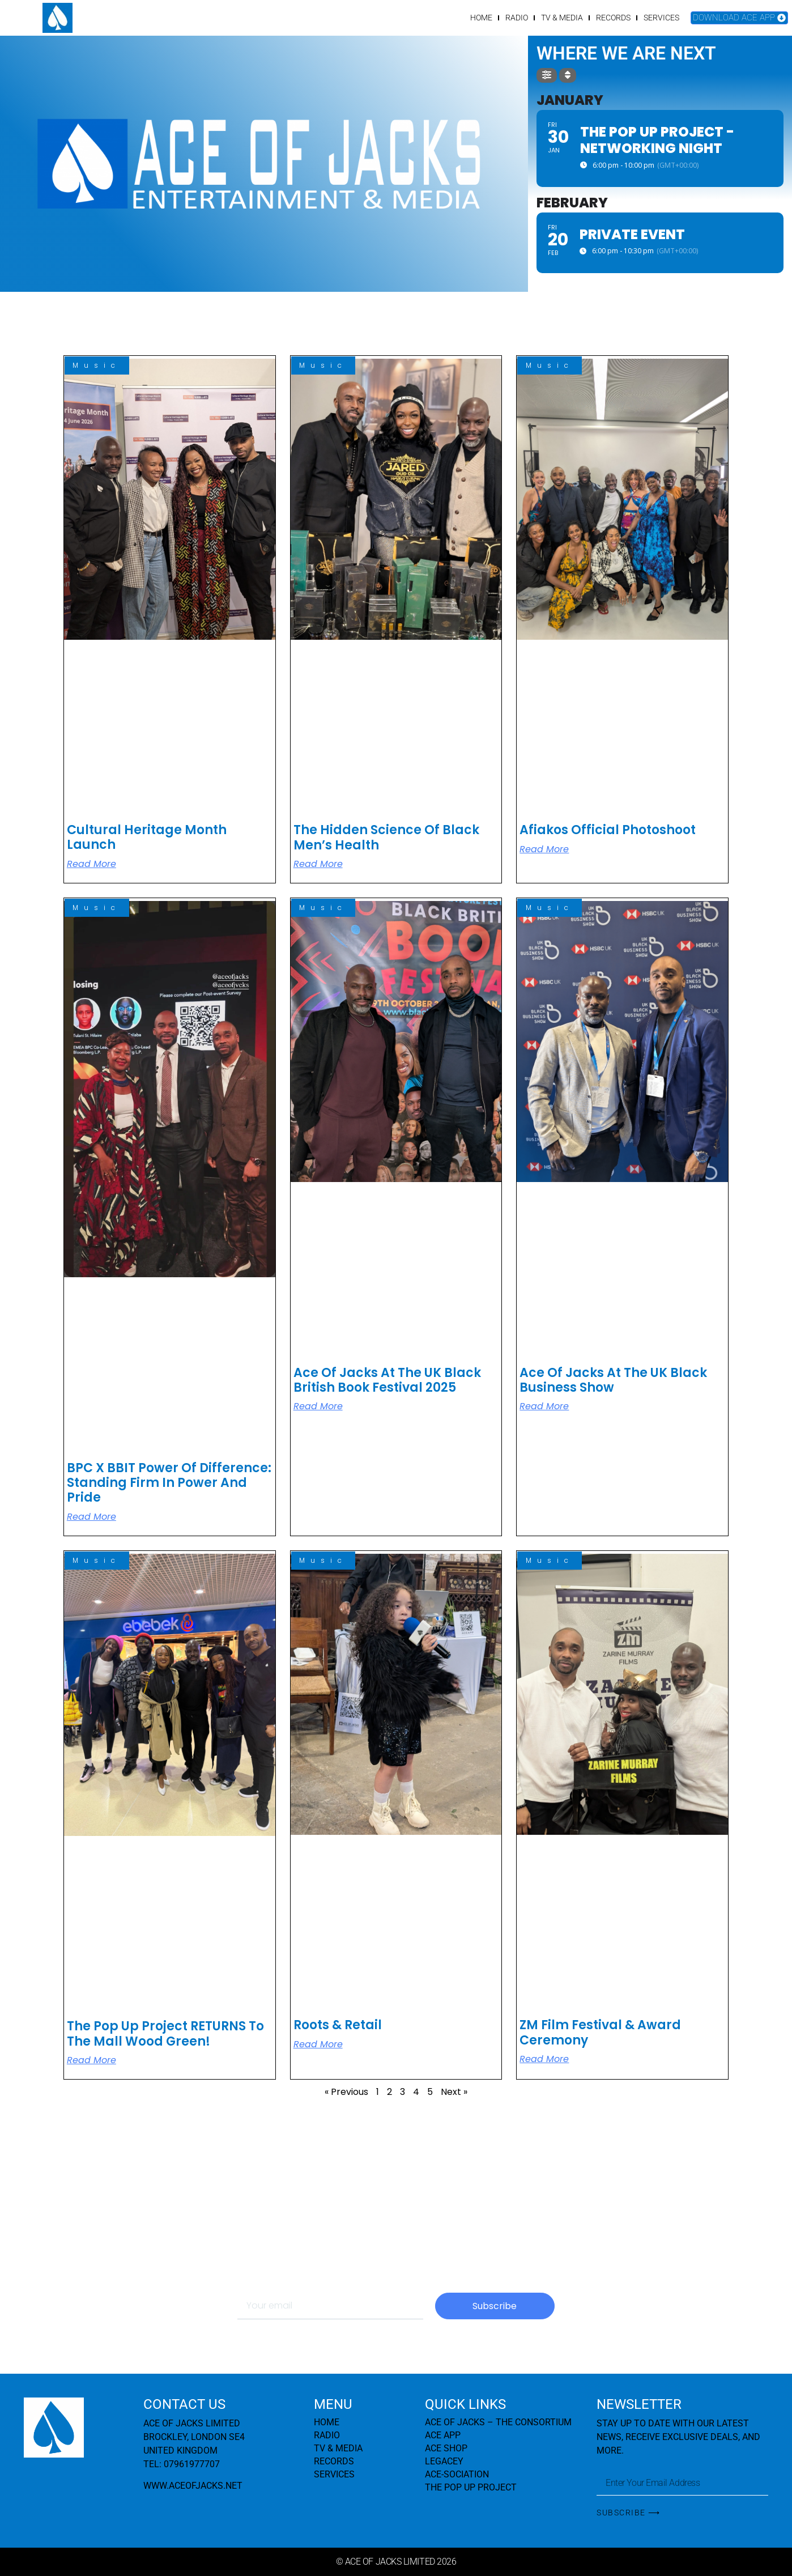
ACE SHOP (446, 2448)
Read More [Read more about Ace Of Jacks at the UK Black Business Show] (544, 1406)
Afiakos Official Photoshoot (608, 830)
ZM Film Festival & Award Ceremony (600, 2032)
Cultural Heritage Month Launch (147, 837)
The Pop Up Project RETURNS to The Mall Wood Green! (165, 2033)
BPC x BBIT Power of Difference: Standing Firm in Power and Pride (169, 1483)
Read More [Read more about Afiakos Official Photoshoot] (544, 849)
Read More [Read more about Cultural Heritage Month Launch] (91, 864)
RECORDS (613, 17)
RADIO (516, 17)
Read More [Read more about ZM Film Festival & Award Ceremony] (544, 2059)
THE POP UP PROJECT (471, 2487)
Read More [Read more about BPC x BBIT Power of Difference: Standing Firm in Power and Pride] (91, 1516)
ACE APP (443, 2435)
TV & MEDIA (562, 17)
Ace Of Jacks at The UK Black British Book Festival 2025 (387, 1380)
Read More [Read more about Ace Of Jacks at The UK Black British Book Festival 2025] (318, 1406)
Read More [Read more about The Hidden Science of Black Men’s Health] (318, 864)
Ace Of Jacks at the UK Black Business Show (613, 1380)
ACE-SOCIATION (457, 2474)
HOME (481, 17)
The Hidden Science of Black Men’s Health (386, 837)
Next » (454, 2091)
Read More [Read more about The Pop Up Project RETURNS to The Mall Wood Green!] (91, 2060)
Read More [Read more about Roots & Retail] (318, 2044)
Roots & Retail (337, 2025)
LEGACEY (444, 2461)
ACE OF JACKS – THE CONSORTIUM (498, 2422)
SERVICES (661, 17)
